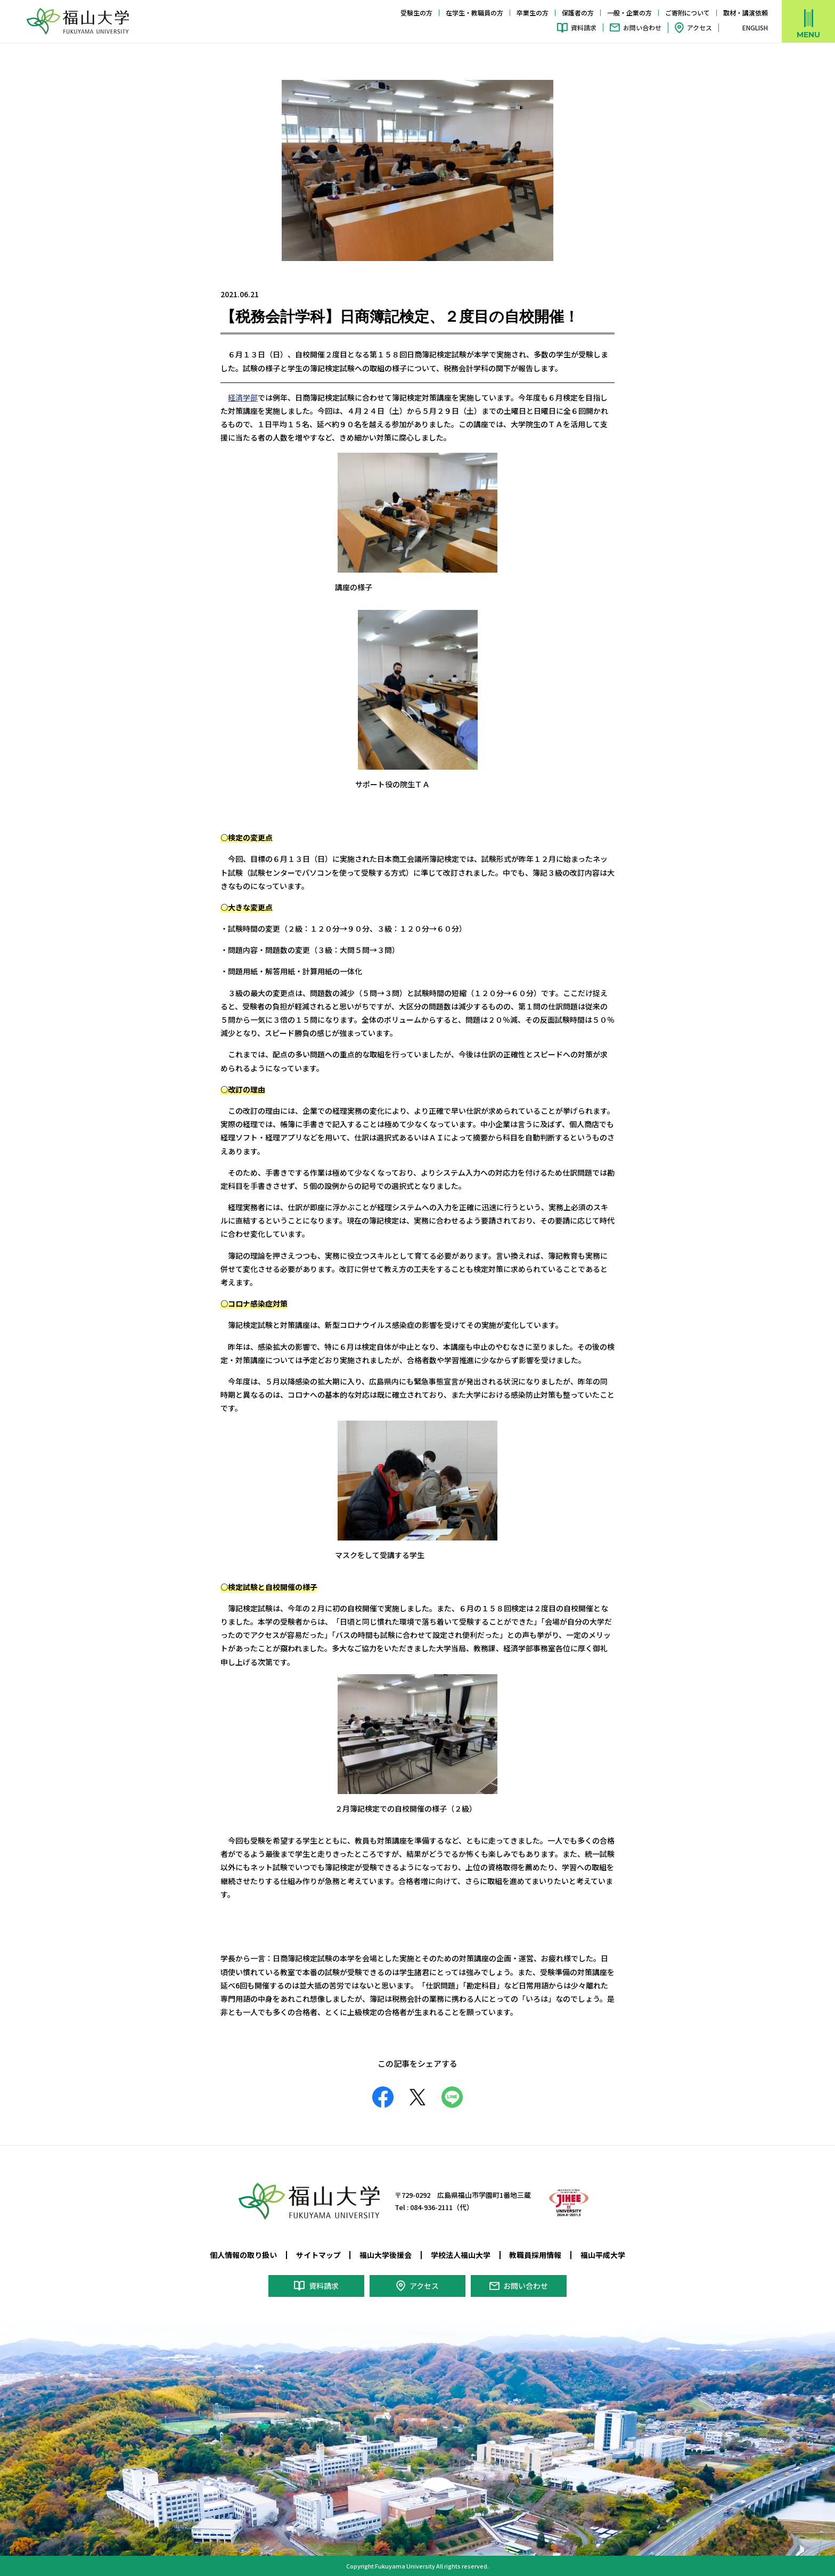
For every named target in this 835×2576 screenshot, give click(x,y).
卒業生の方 (533, 12)
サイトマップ (318, 2254)
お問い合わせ (642, 27)
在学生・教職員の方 (474, 12)
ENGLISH (755, 27)
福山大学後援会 (385, 2254)
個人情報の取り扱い (243, 2254)
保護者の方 (578, 12)
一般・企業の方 (629, 12)
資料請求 (583, 27)
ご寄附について (687, 12)
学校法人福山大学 (460, 2254)
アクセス (699, 27)
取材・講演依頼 (745, 12)
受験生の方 (416, 12)
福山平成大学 (602, 2254)
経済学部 (243, 397)
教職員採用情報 (535, 2254)
